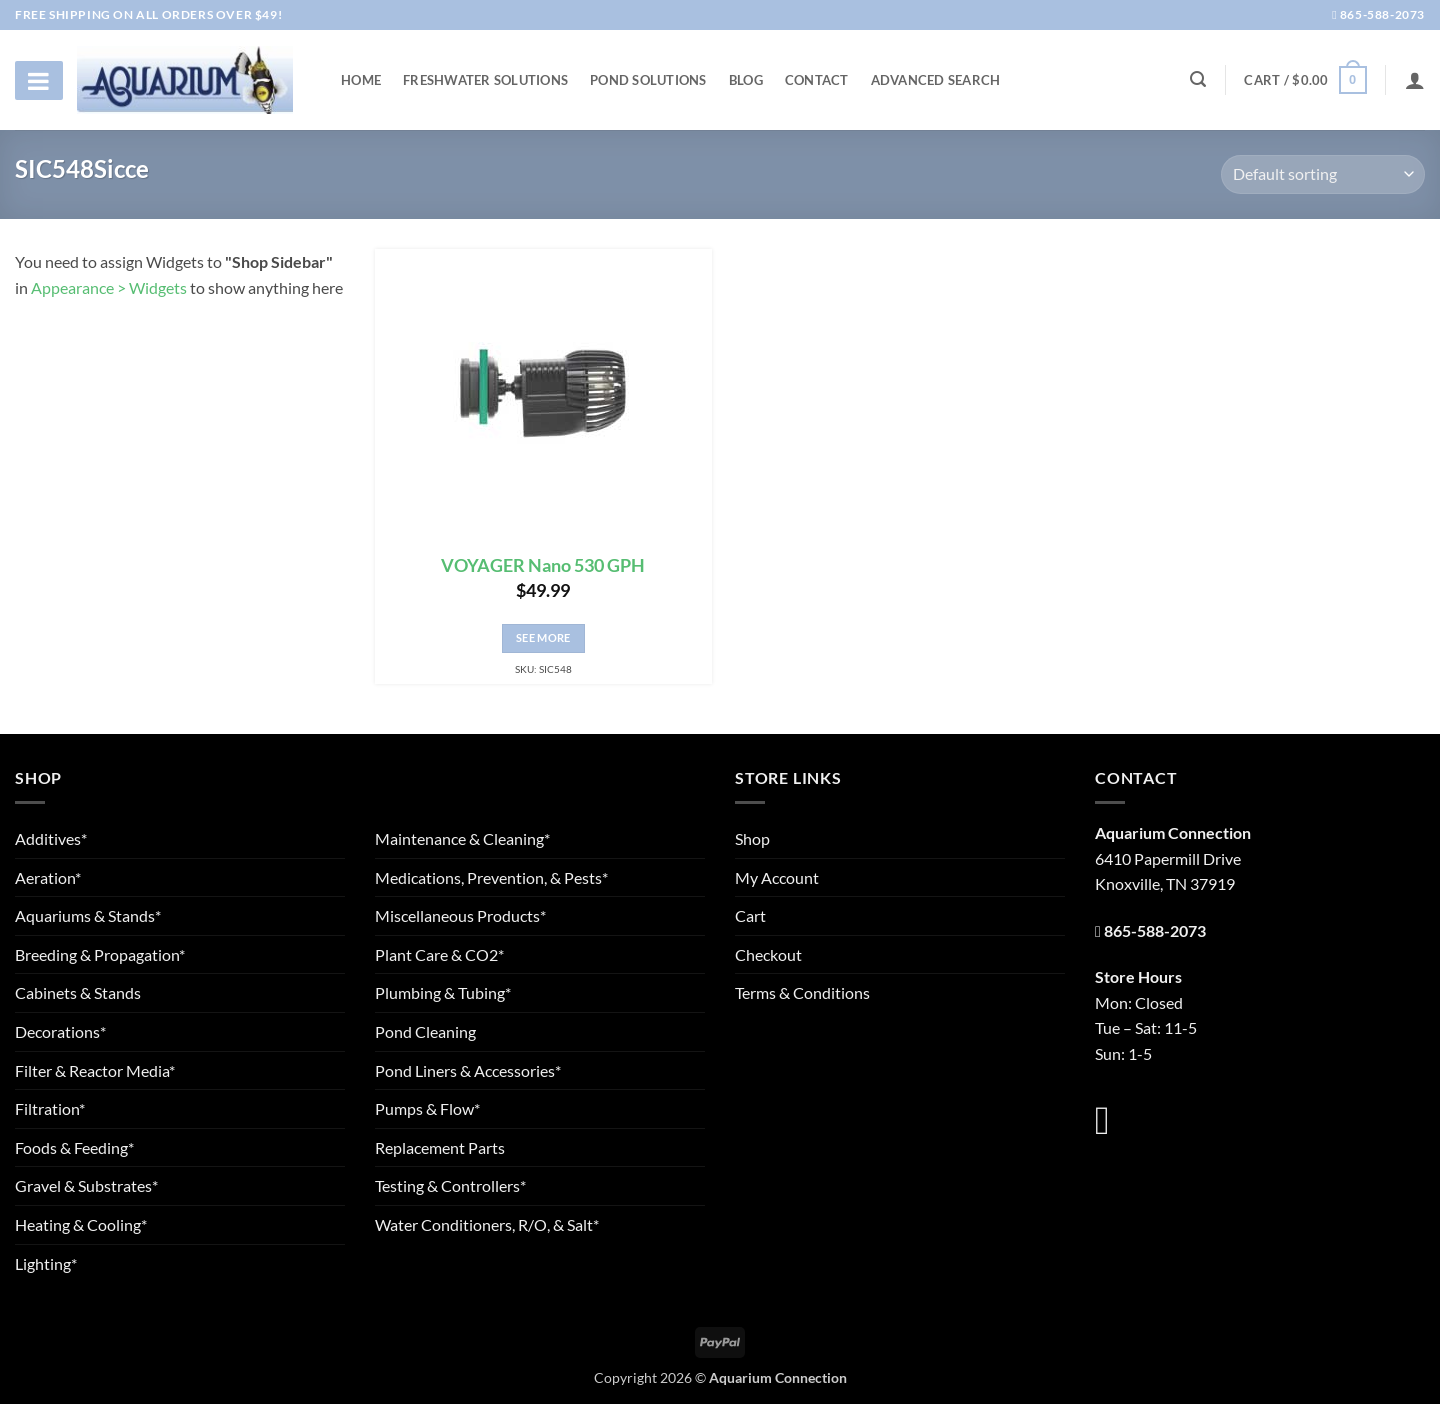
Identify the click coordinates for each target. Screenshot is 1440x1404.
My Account (777, 877)
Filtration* (50, 1108)
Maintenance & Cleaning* (462, 838)
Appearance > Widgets (109, 287)
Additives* (51, 838)
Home (361, 80)
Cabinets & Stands (78, 992)
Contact (817, 80)
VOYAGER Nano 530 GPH (543, 565)
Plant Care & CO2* (439, 954)
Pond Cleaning (425, 1031)
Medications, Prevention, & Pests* (491, 877)
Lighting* (46, 1263)
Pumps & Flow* (427, 1108)
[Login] (1415, 80)
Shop (752, 838)
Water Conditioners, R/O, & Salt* (487, 1224)
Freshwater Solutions (485, 80)
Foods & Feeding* (74, 1147)
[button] (1305, 80)
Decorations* (60, 1031)
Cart (750, 915)
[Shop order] (1323, 174)
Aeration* (48, 877)
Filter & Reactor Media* (95, 1070)
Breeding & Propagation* (100, 954)
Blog (746, 80)
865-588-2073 (1378, 14)
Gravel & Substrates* (86, 1185)
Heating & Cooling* (81, 1224)
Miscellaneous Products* (460, 915)
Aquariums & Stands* (88, 915)
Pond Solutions (648, 80)
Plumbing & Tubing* (443, 992)
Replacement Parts (440, 1147)
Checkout (768, 954)
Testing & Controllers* (450, 1185)
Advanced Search (936, 80)
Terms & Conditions (802, 992)
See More (543, 637)
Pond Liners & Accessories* (468, 1070)
